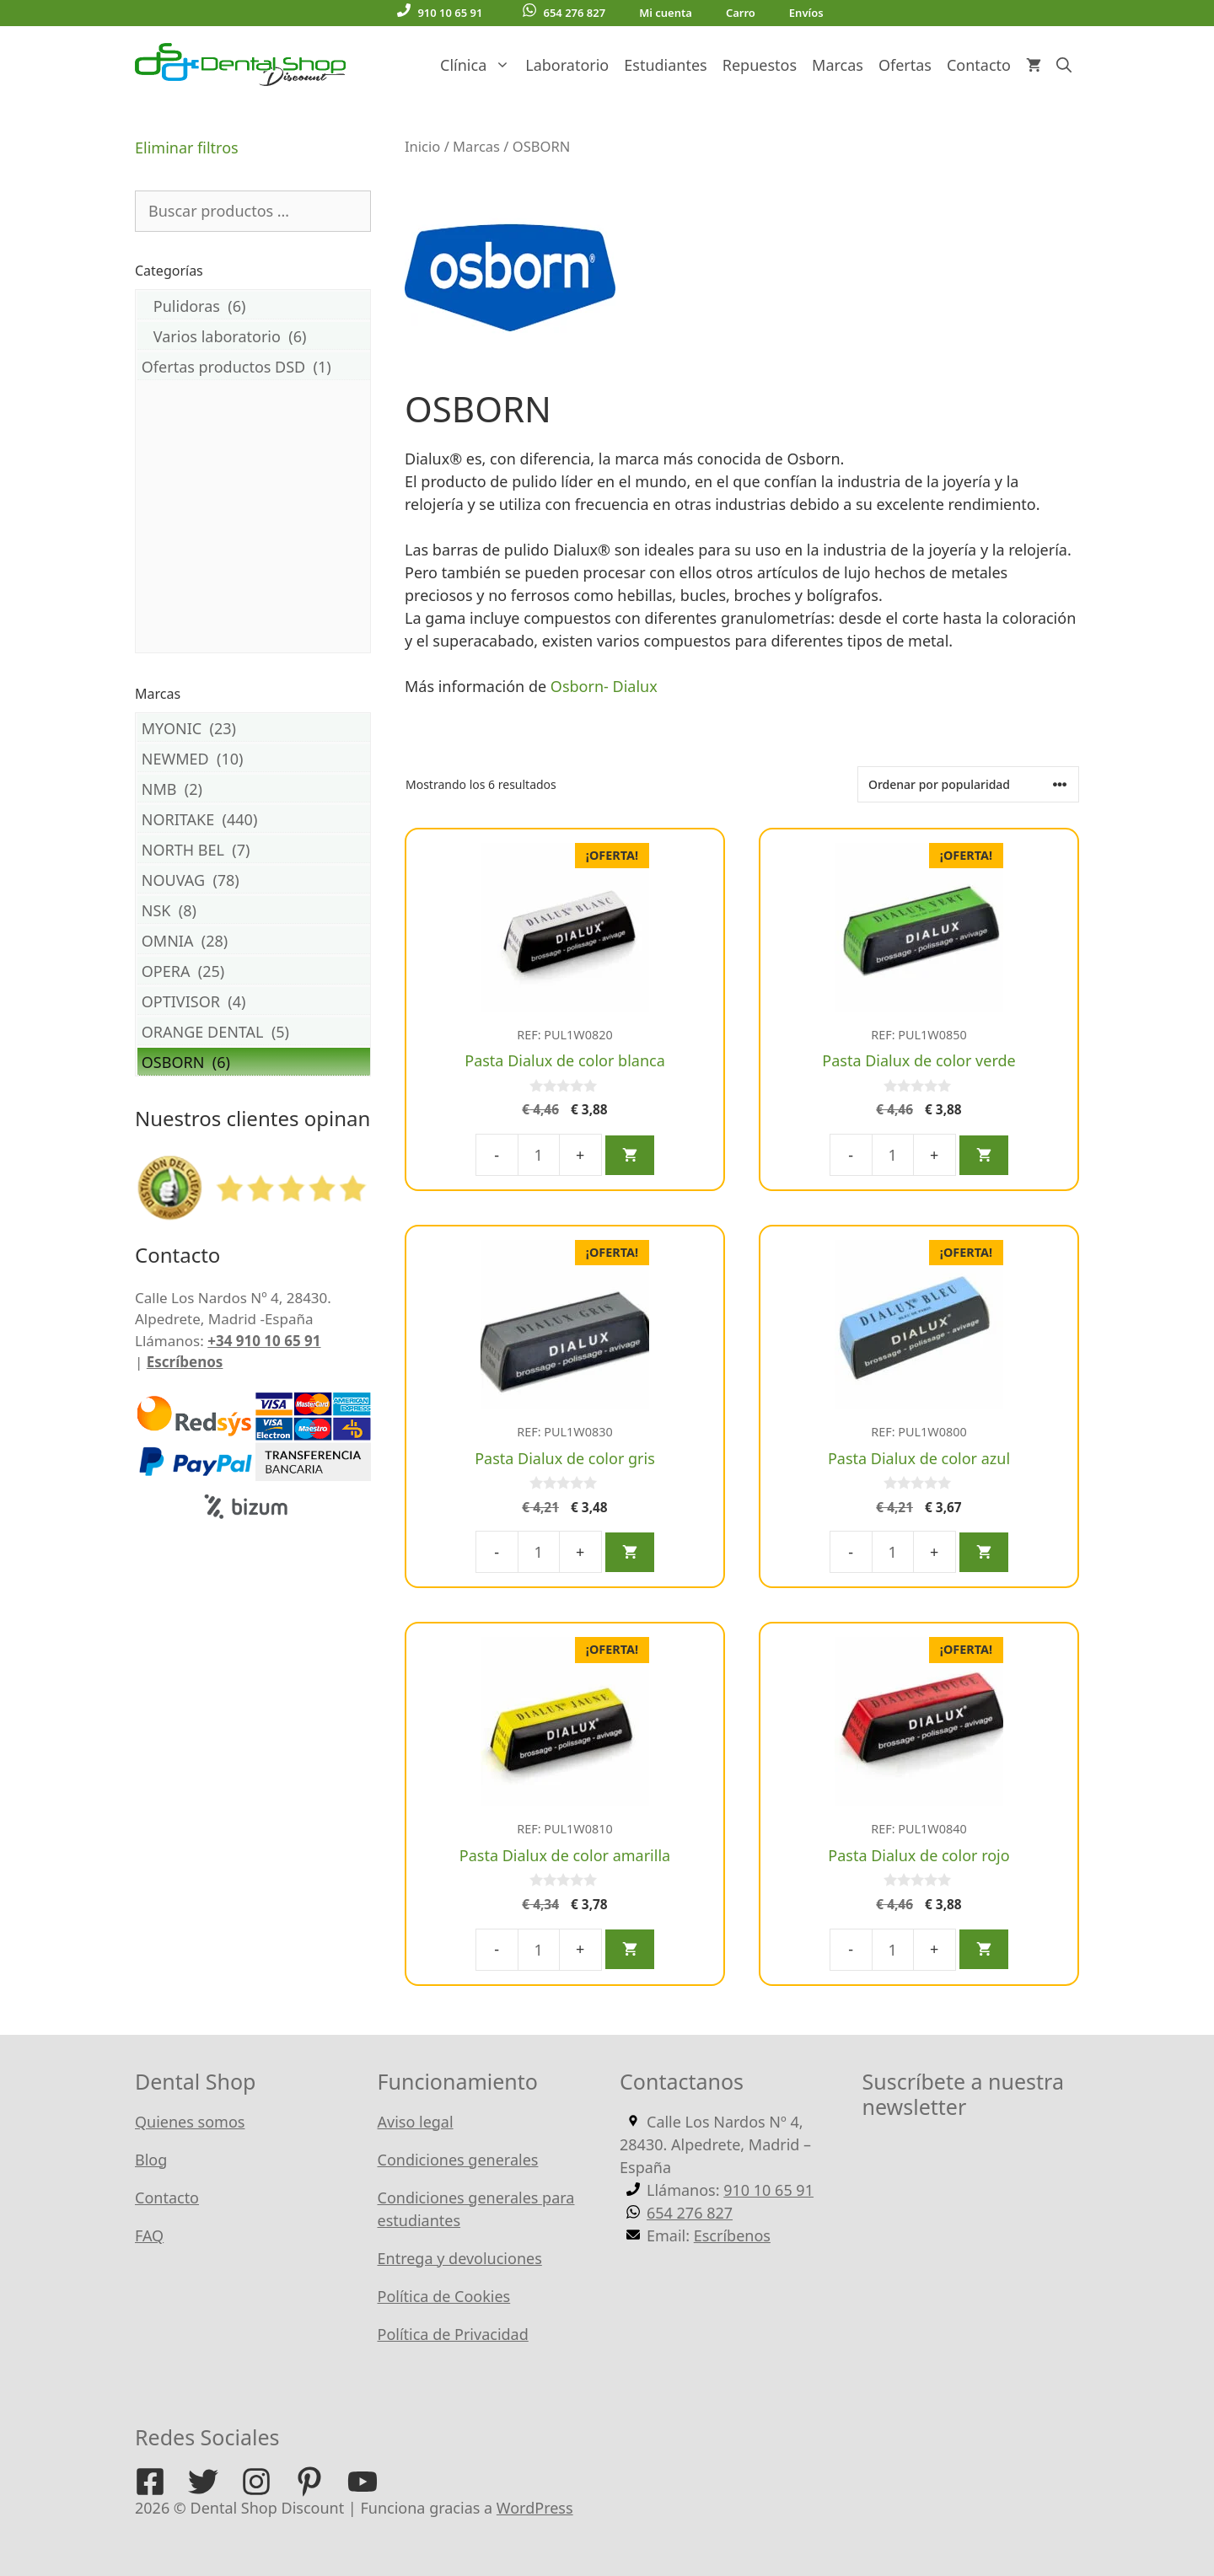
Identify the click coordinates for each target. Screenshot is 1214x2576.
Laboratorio (567, 65)
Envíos (806, 12)
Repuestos (759, 65)
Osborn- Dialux (606, 686)
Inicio (422, 146)
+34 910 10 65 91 (263, 1340)
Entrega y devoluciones (460, 2258)
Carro (740, 12)
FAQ (149, 2235)
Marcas (837, 65)
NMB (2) (253, 788)
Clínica (479, 65)
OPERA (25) (253, 971)
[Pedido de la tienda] (968, 784)
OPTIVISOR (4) (253, 1001)
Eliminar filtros (187, 147)
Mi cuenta (665, 12)
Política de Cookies (444, 2296)
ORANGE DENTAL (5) (253, 1031)
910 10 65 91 (439, 11)
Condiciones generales (458, 2159)
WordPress (535, 2508)
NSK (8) (253, 910)
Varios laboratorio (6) (253, 336)
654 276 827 (564, 11)
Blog (151, 2159)
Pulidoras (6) (253, 305)
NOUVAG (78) (253, 880)
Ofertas (905, 65)
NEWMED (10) (253, 758)
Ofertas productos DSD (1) (253, 366)
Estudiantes (665, 65)
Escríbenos (185, 1361)
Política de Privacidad (453, 2334)
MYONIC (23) (253, 728)
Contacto (979, 65)
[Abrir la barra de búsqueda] (1064, 65)
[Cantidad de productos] (539, 1155)
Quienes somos (189, 2122)
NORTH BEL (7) (253, 849)
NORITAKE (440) (253, 819)
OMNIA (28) (253, 940)
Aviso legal (416, 2122)
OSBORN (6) (253, 1062)
